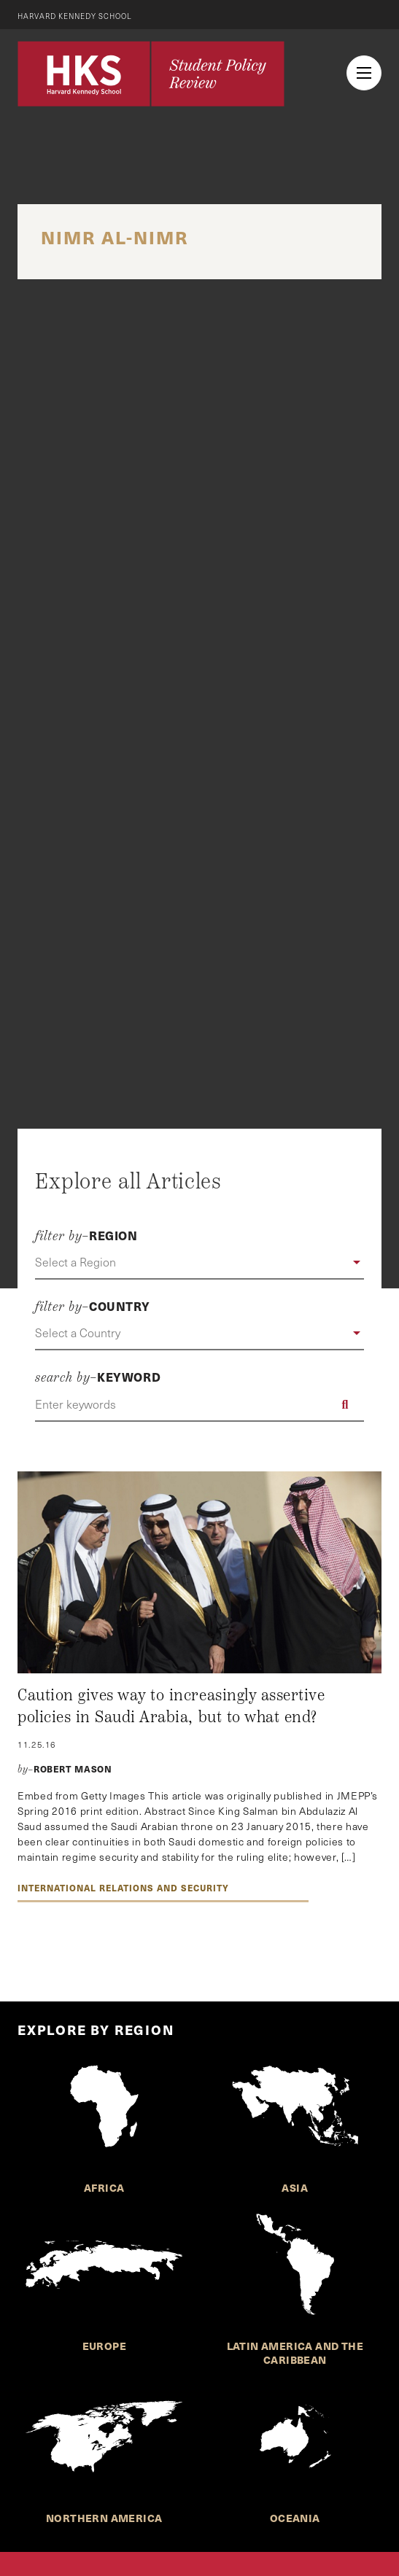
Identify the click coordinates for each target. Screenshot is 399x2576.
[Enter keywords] (199, 1404)
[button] (199, 1263)
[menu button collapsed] (363, 72)
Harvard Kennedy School (75, 16)
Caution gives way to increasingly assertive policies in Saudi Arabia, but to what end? (171, 1706)
